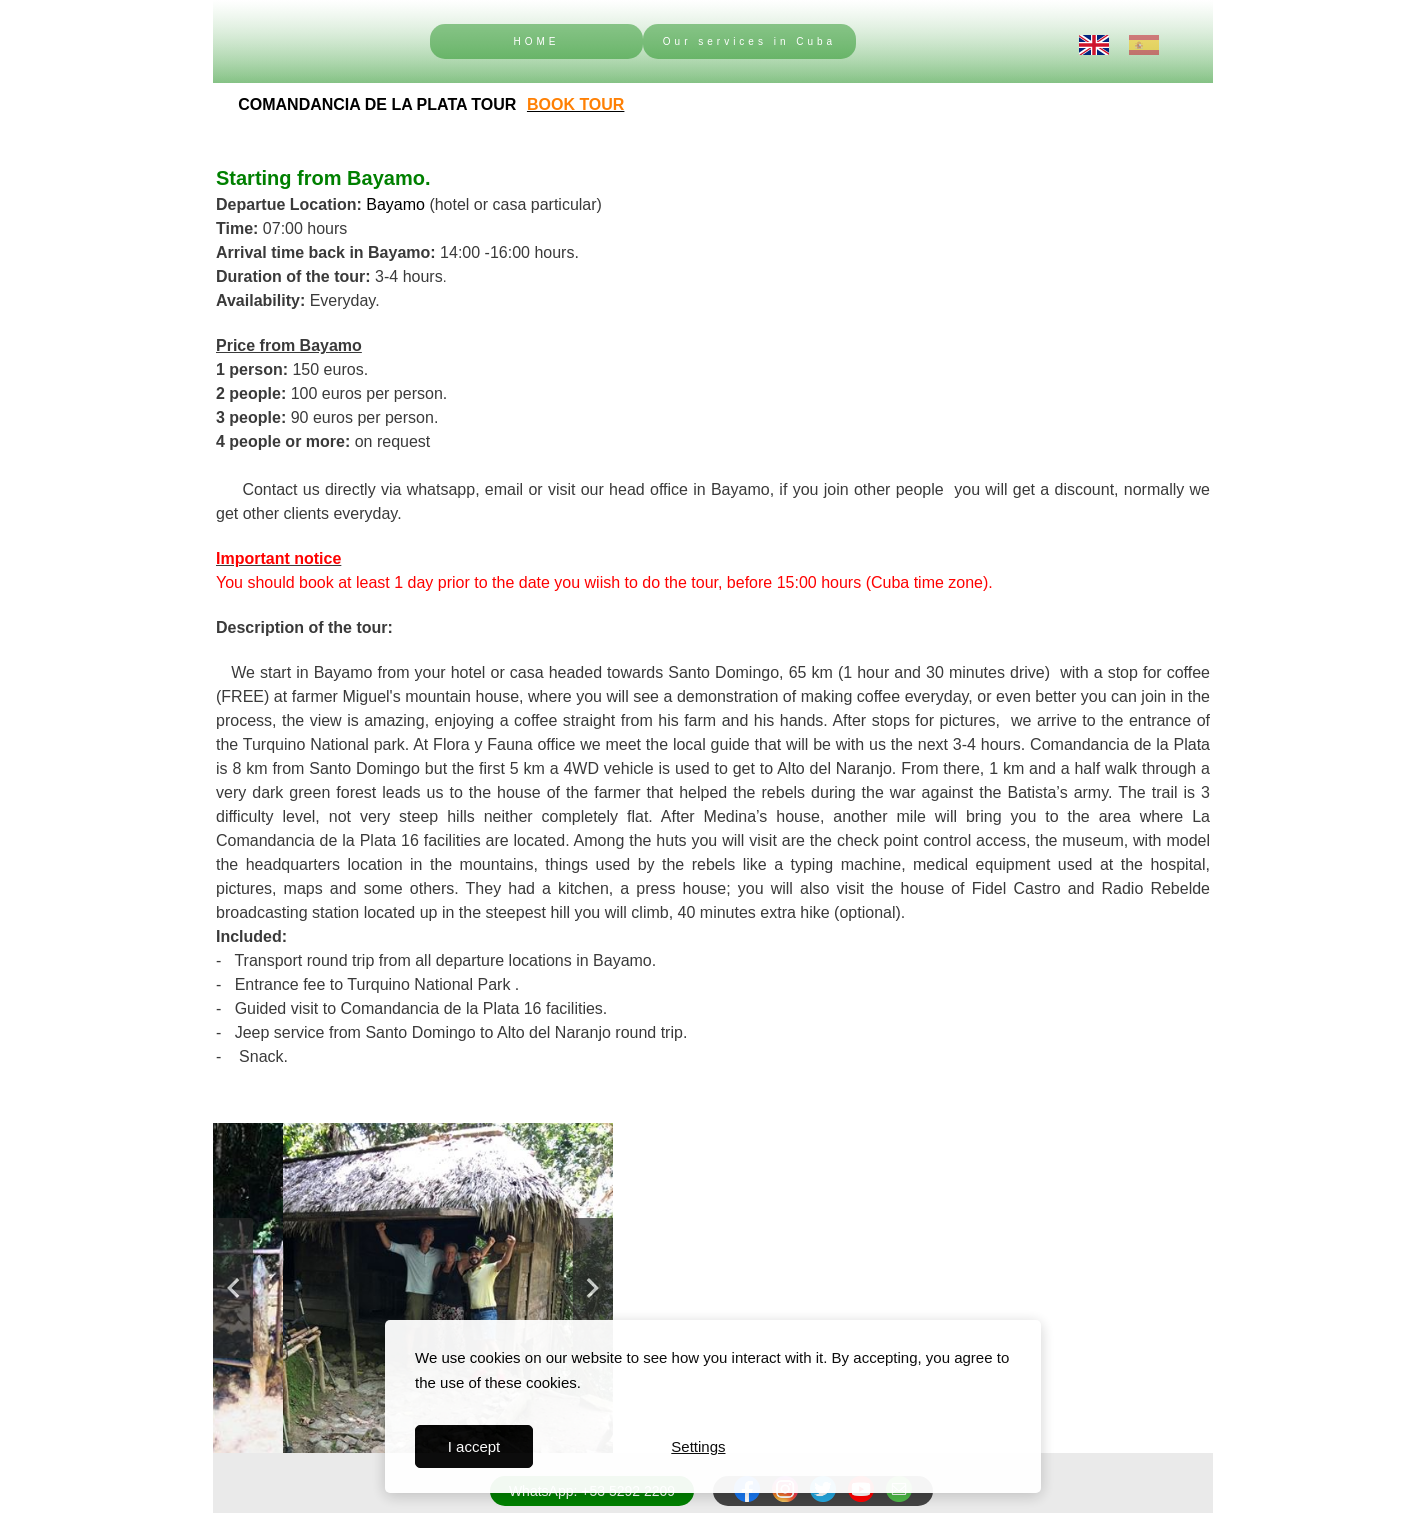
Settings (698, 1446)
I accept (474, 1446)
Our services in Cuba (749, 41)
